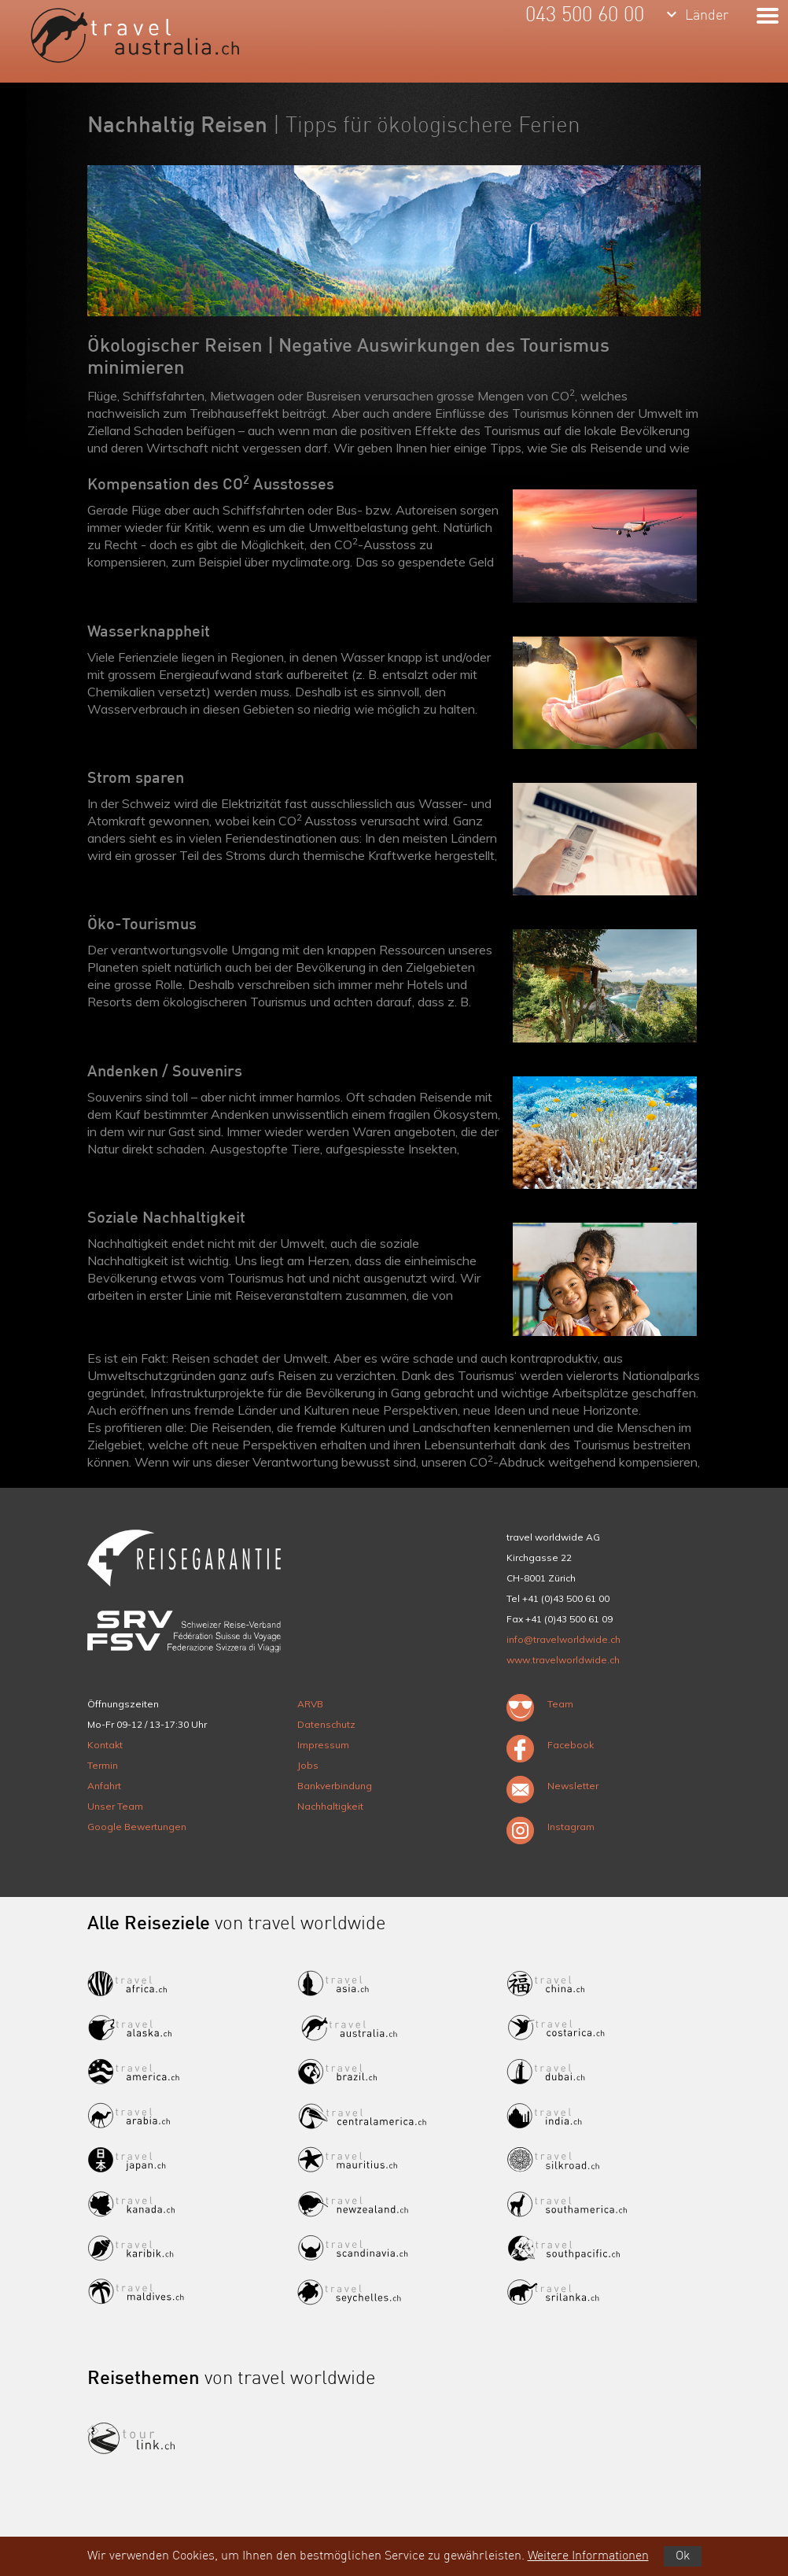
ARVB (310, 1704)
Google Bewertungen (136, 1826)
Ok (683, 2556)
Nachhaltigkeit (330, 1806)
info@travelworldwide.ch (563, 1639)
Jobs (308, 1765)
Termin (102, 1765)
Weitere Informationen (588, 2556)
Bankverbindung (334, 1786)
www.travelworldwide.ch (563, 1660)
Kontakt (105, 1745)
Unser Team (115, 1806)
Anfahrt (104, 1786)
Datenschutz (326, 1724)
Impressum (323, 1745)
